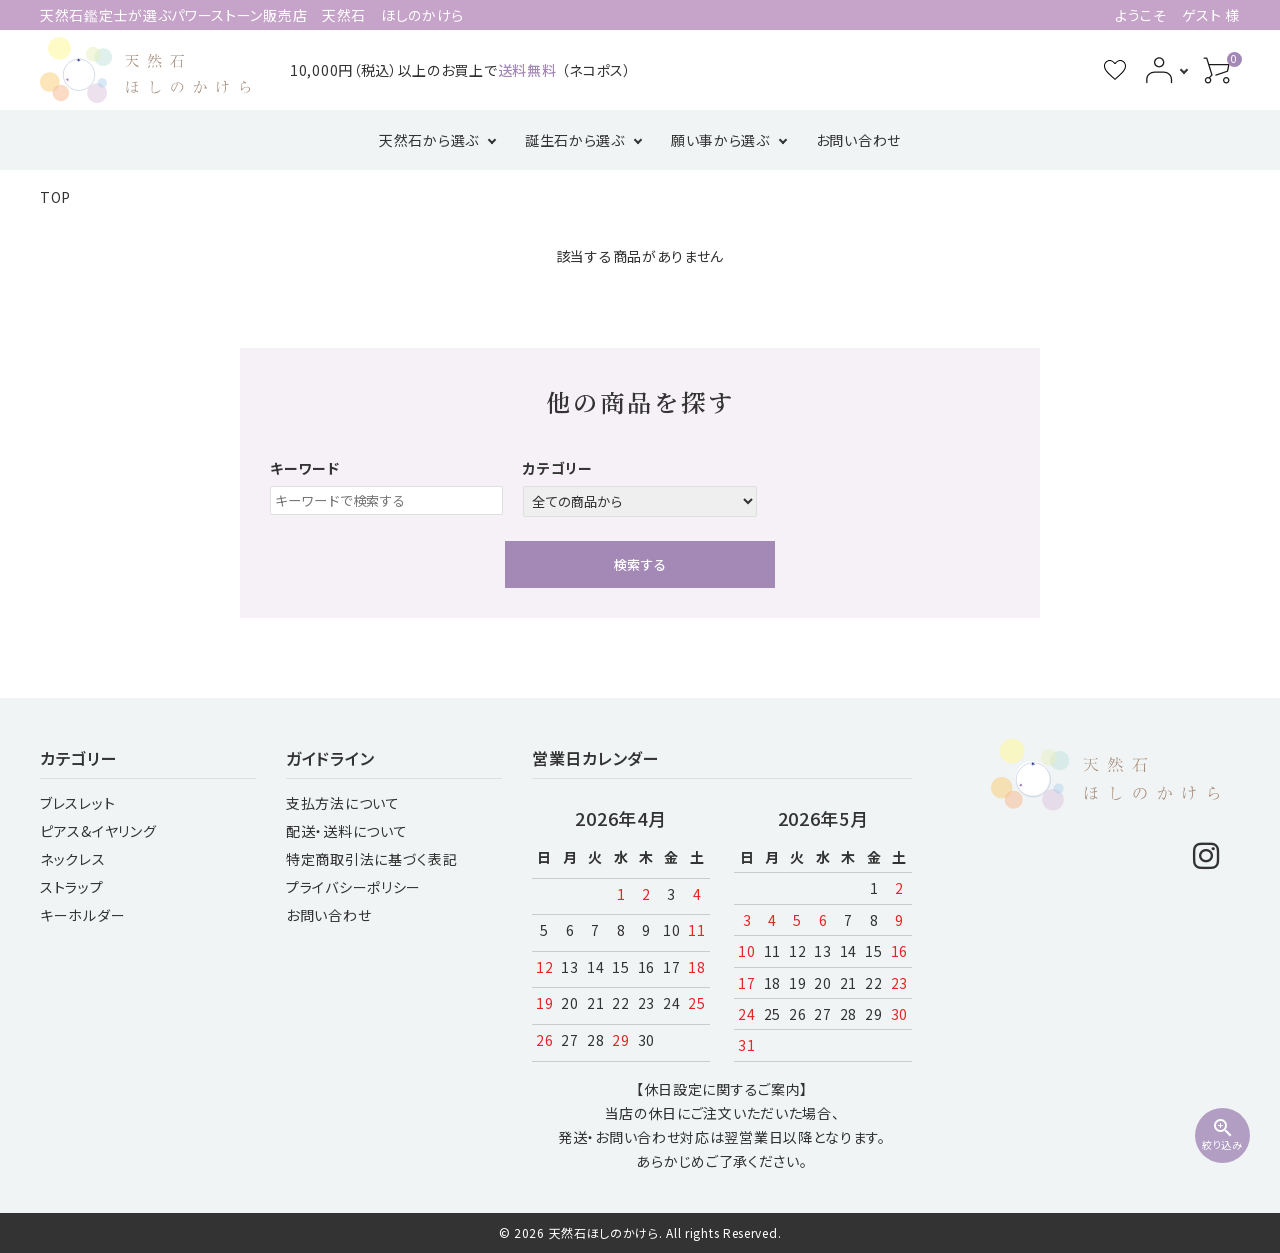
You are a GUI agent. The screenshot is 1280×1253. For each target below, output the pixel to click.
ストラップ (72, 887)
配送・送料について (346, 831)
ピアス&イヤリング (98, 831)
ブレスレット (77, 803)
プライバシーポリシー (353, 887)
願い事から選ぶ (720, 140)
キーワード (305, 468)
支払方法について (343, 803)
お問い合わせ (858, 140)
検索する (640, 564)
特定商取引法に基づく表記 (371, 859)
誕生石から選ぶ (575, 140)
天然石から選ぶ (429, 140)
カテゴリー (558, 468)
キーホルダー (82, 915)
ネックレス (73, 859)
